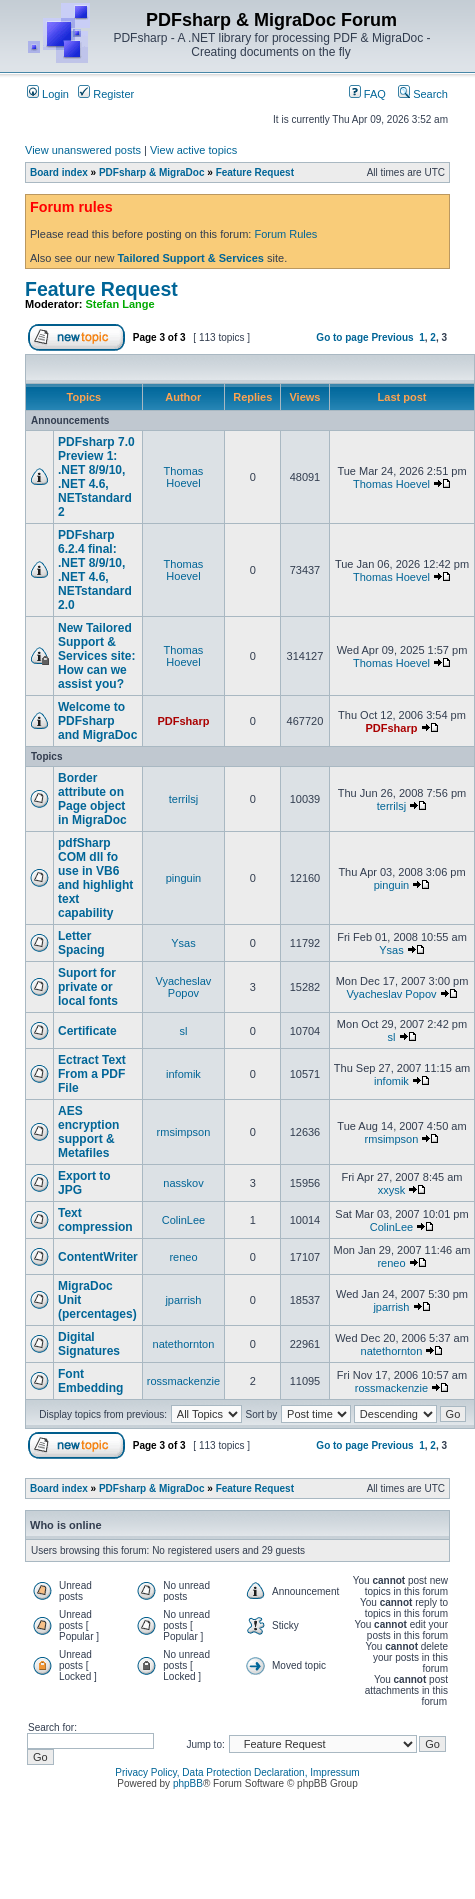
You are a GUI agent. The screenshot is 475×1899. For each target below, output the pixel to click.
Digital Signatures (89, 1344)
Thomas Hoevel (184, 477)
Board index (59, 172)
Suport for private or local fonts (88, 987)
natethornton (184, 1344)
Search (423, 94)
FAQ (367, 94)
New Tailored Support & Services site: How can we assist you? (96, 656)
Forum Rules (285, 234)
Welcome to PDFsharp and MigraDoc (97, 721)
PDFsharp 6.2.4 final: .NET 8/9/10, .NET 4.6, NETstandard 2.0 (95, 570)
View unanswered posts (83, 150)
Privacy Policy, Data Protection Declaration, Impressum (237, 1772)
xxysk (392, 1190)
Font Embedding (90, 1381)
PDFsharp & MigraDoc (152, 172)
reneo (183, 1257)
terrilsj (183, 799)
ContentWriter (98, 1257)
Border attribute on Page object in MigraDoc (92, 799)
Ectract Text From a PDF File (92, 1074)
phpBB (188, 1783)
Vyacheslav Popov (184, 987)
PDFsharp (183, 721)
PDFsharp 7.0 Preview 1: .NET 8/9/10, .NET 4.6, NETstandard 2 (96, 477)
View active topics (193, 150)
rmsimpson (184, 1132)
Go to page (342, 337)
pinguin (183, 878)
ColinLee (183, 1220)
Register (106, 94)
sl (183, 1031)
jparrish (183, 1300)
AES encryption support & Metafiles (88, 1132)
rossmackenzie (183, 1381)
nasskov (183, 1183)
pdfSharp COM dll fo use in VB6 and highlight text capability (95, 878)
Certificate (87, 1031)
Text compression (95, 1220)
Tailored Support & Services (190, 258)
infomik (183, 1074)
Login (48, 94)
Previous (392, 337)
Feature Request (255, 172)
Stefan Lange (120, 304)
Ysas (183, 943)
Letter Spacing (81, 943)
